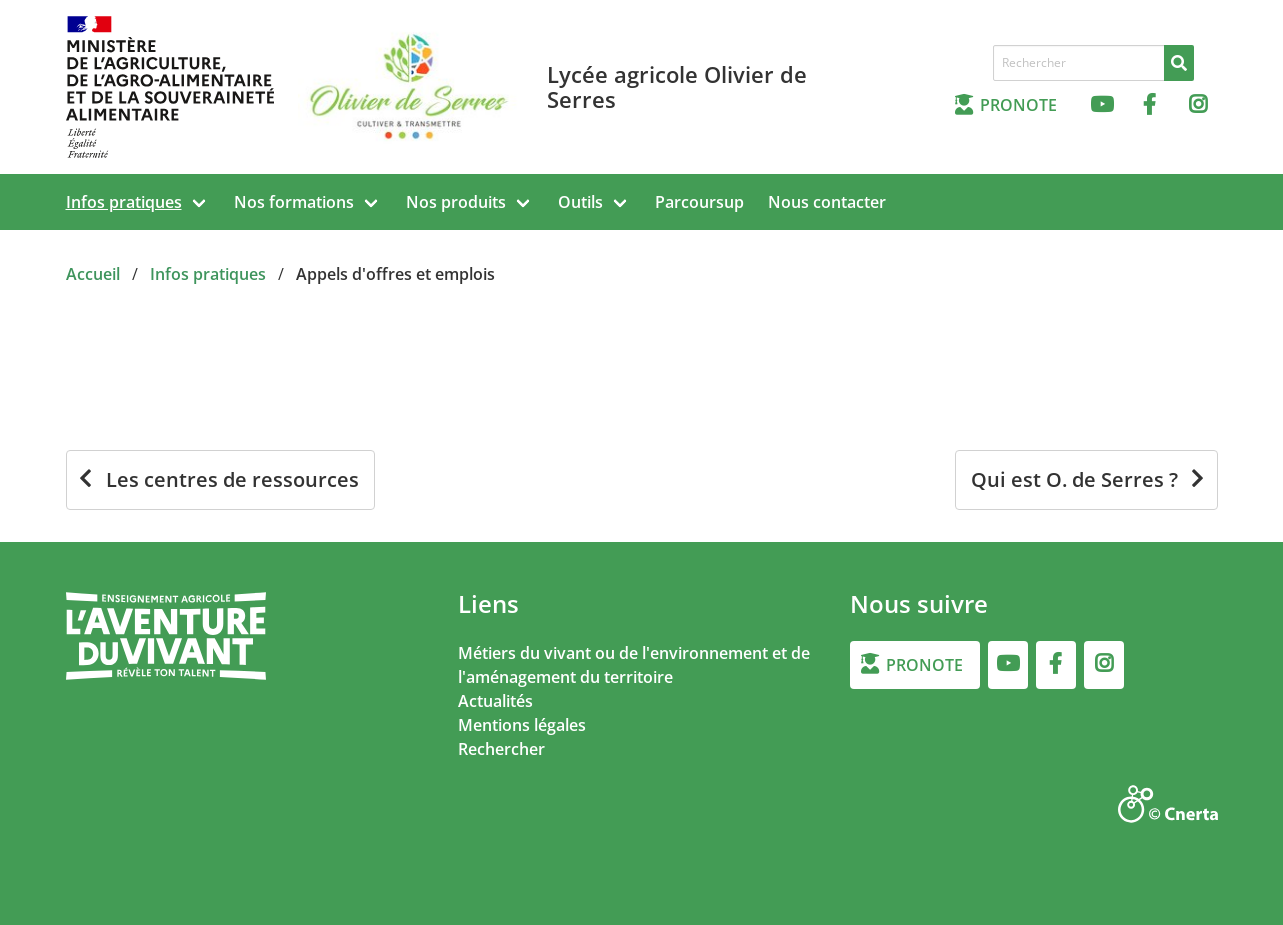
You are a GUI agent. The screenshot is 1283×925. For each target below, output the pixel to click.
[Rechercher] (1179, 63)
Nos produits (456, 202)
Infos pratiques (124, 202)
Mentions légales (522, 725)
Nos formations (294, 202)
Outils (580, 202)
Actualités (495, 701)
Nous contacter (827, 202)
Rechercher (501, 749)
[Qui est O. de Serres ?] (1086, 480)
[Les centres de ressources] (220, 480)
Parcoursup (699, 202)
